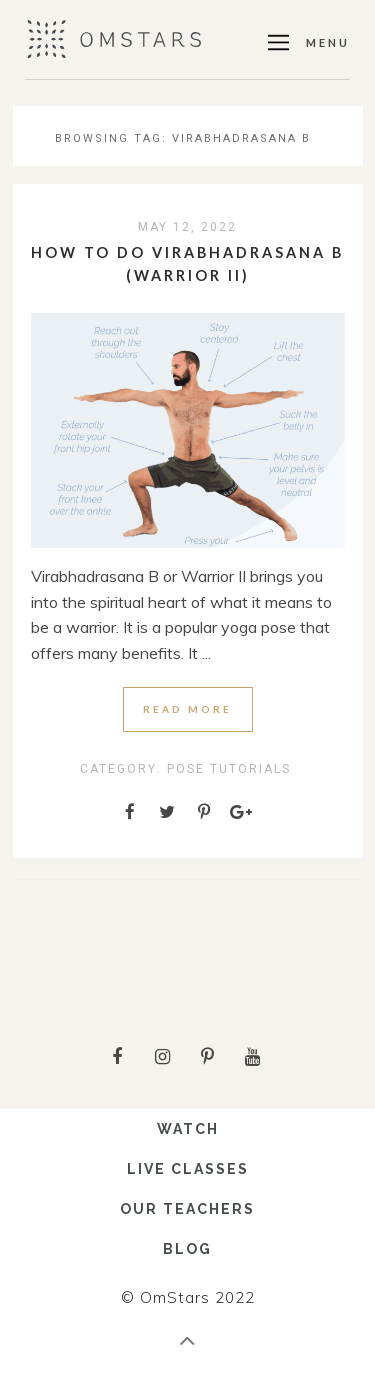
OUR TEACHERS (187, 1209)
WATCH (188, 1129)
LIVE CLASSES (188, 1169)
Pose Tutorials (229, 769)
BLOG (187, 1249)
